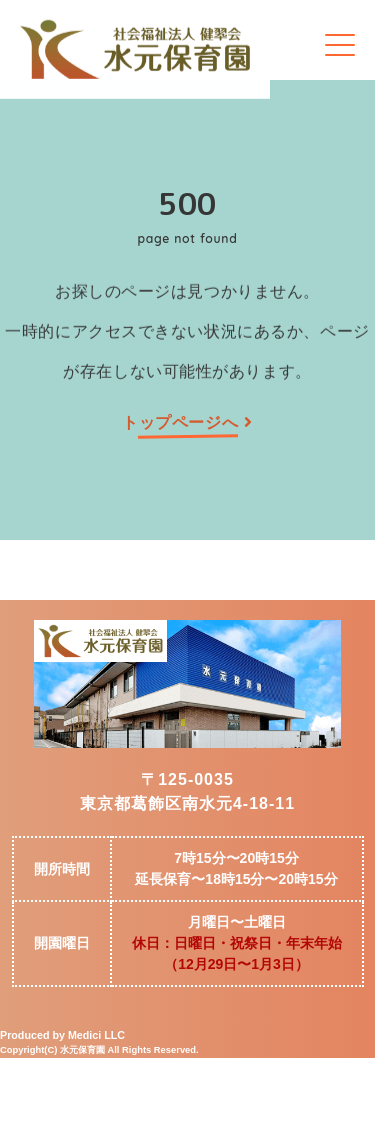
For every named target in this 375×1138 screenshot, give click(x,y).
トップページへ (187, 422)
